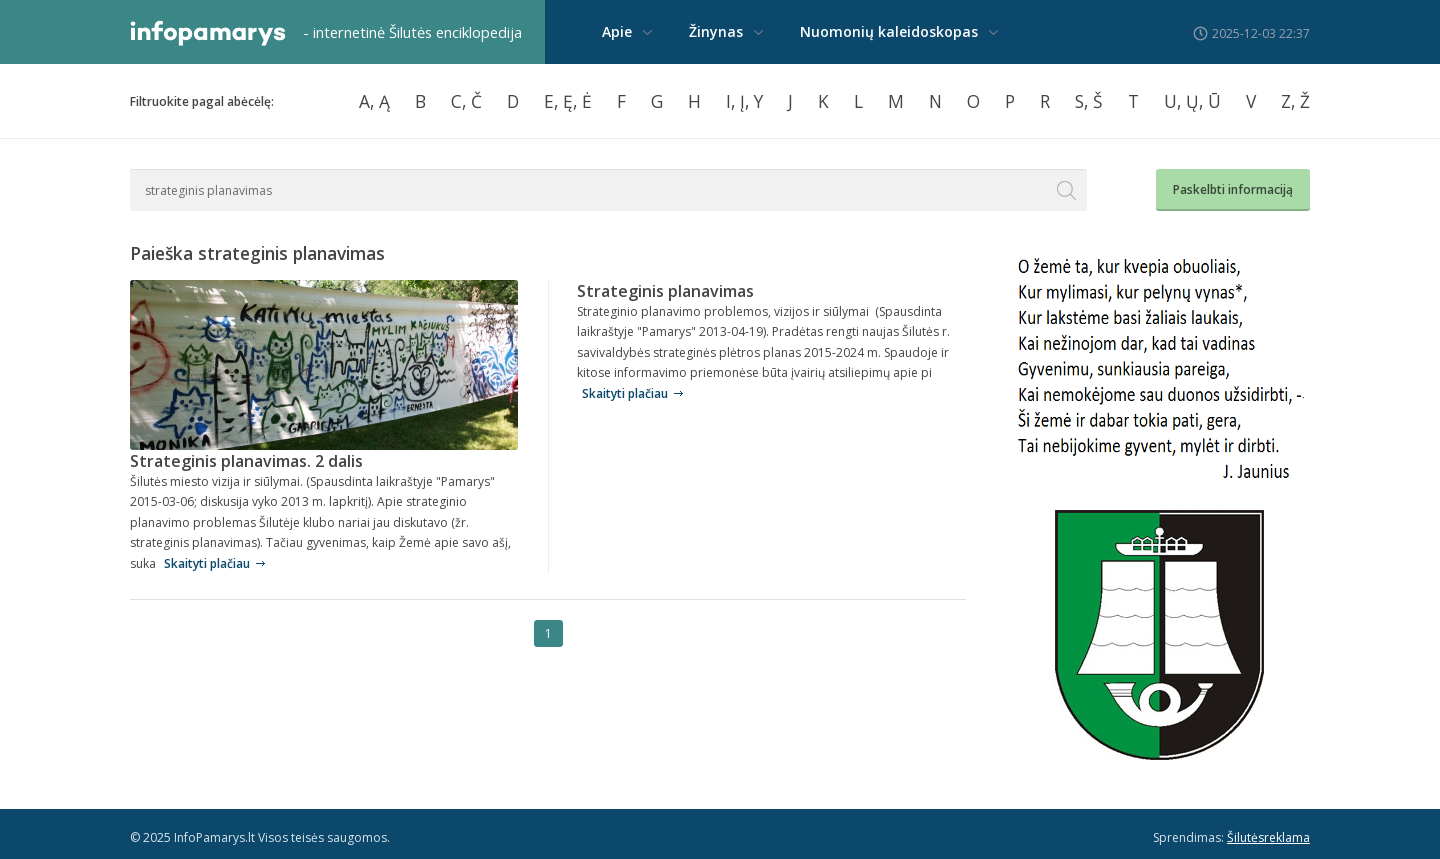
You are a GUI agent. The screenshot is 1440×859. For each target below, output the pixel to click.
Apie (617, 31)
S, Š (1089, 101)
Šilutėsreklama (1268, 837)
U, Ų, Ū (1192, 101)
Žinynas (716, 31)
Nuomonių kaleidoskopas (889, 31)
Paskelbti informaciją (1233, 189)
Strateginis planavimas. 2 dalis (246, 461)
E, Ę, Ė (568, 101)
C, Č (466, 101)
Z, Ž (1295, 101)
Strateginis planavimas (665, 291)
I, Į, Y (744, 101)
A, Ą (374, 101)
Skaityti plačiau (207, 563)
